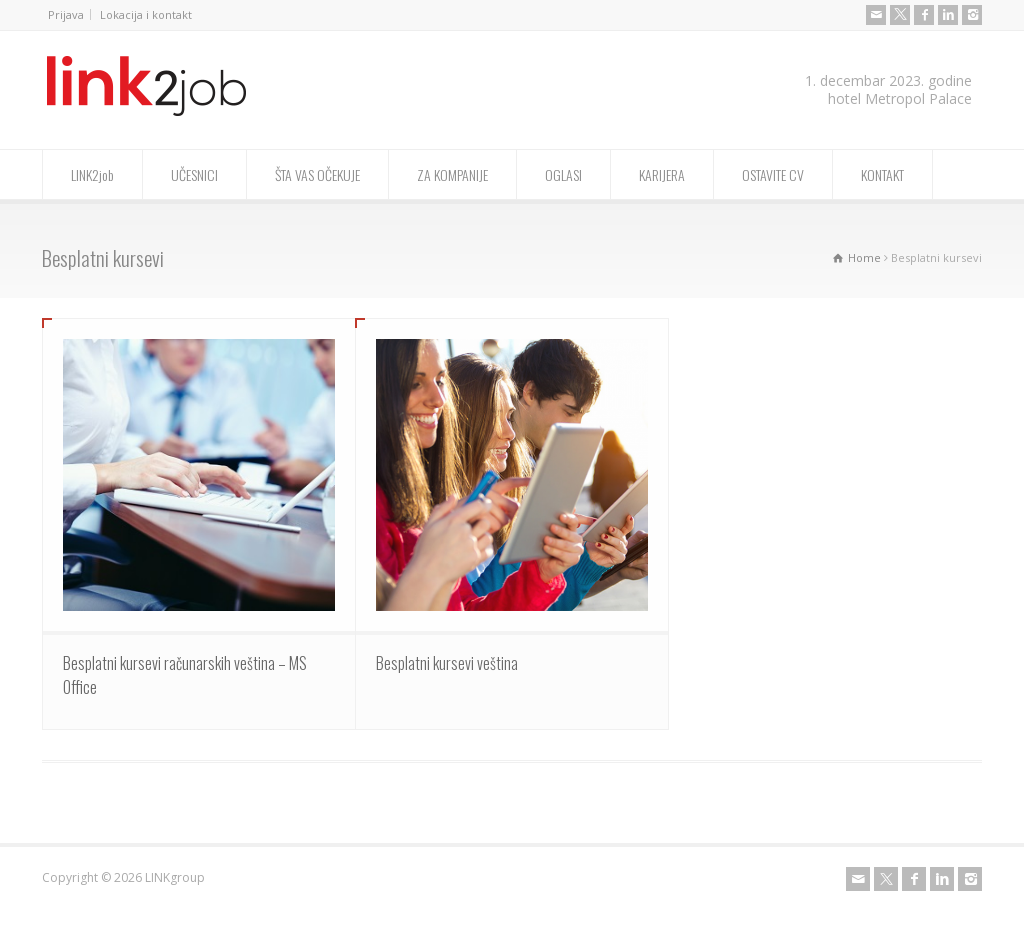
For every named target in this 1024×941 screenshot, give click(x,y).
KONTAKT (882, 174)
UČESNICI (194, 174)
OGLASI (563, 174)
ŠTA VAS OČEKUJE (317, 174)
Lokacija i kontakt (146, 14)
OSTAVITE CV (773, 174)
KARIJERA (662, 174)
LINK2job (92, 174)
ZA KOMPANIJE (452, 174)
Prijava (66, 14)
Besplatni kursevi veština (447, 663)
